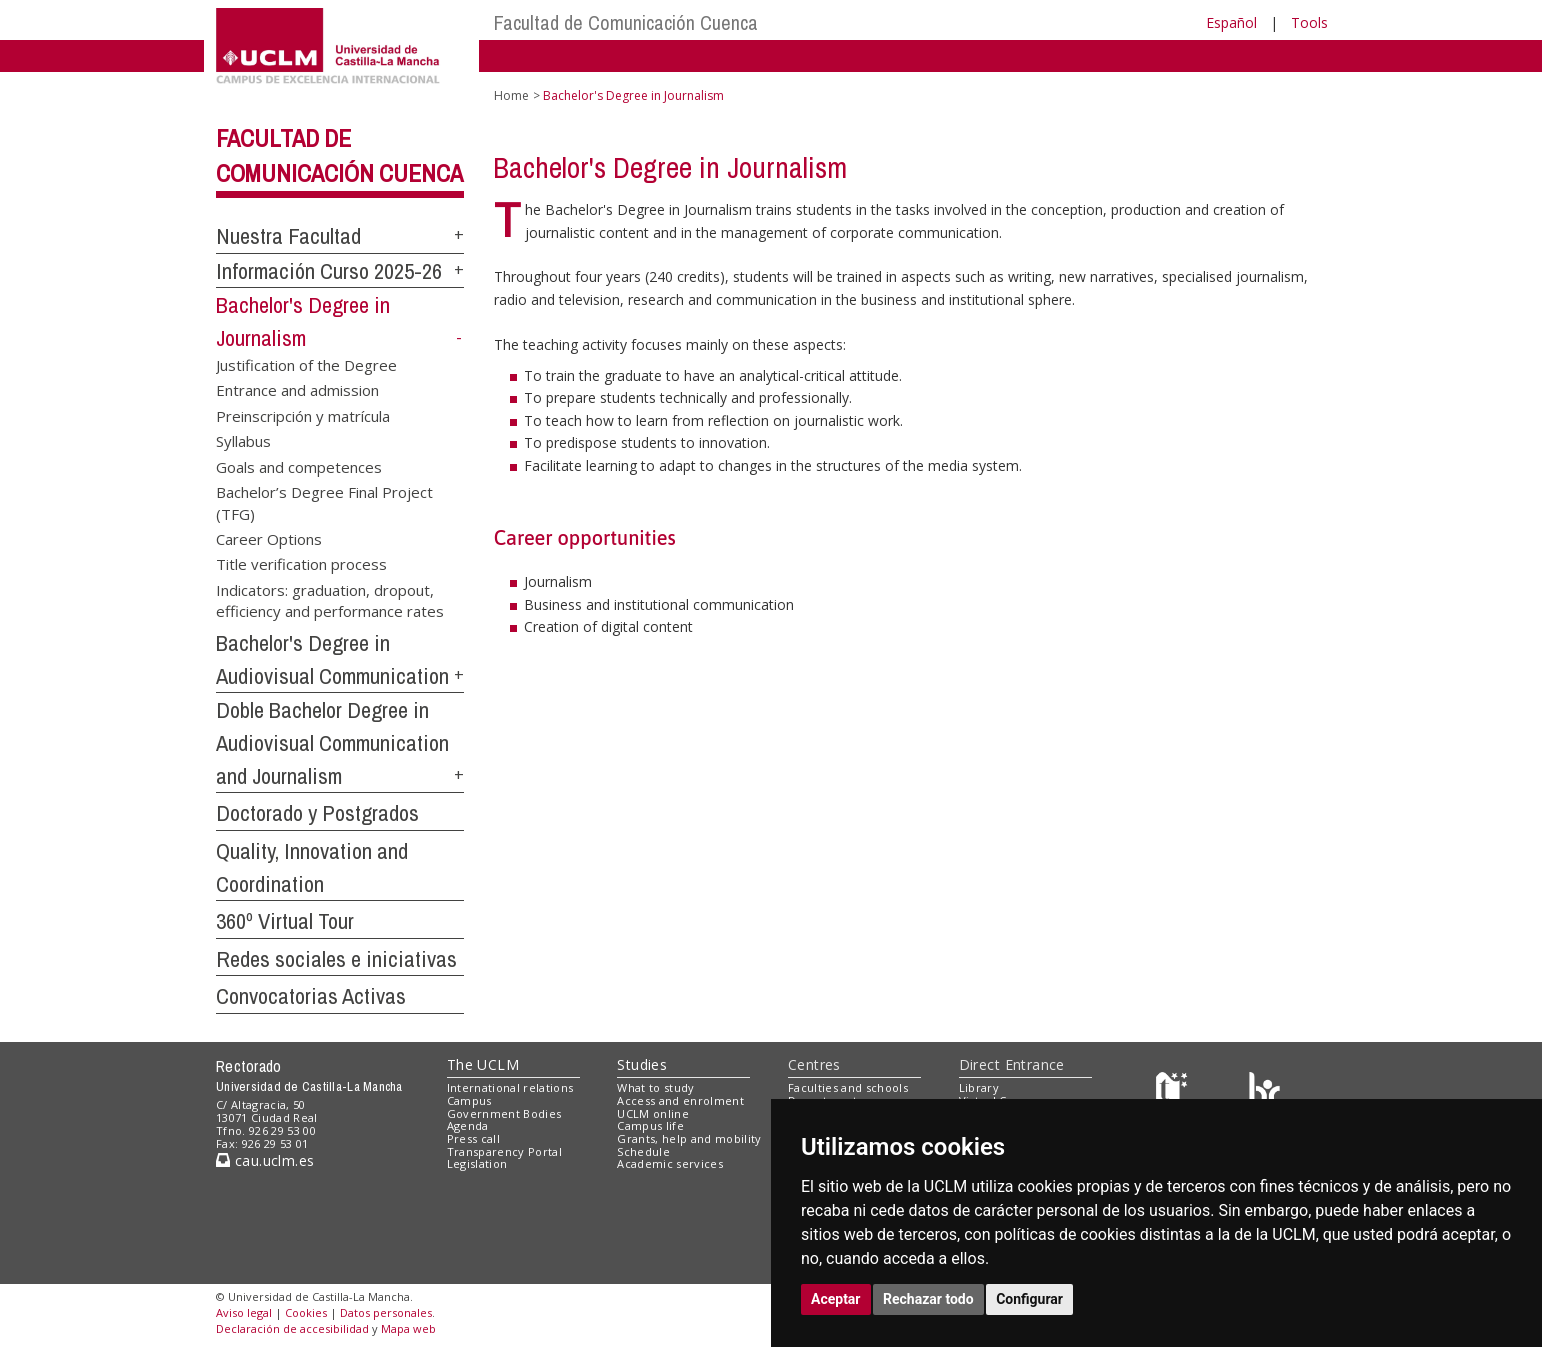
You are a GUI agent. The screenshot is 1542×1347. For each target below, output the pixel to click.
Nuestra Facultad (288, 236)
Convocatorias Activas (311, 996)
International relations (510, 1087)
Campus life (650, 1125)
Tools (1309, 22)
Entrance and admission (297, 390)
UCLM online (653, 1113)
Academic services (670, 1163)
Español (1231, 22)
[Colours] (1264, 1092)
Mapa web (408, 1328)
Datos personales (386, 1312)
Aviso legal (244, 1312)
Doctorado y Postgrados (317, 813)
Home (511, 95)
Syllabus (243, 441)
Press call (473, 1138)
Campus (469, 1100)
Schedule (643, 1151)
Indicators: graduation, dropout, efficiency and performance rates (330, 599)
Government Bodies (504, 1113)
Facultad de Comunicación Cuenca (626, 22)
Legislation (477, 1163)
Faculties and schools (848, 1087)
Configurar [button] (1029, 1299)
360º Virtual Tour (285, 921)
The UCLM (483, 1064)
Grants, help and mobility (689, 1138)
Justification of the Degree (306, 364)
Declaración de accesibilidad (292, 1328)
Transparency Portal (504, 1151)
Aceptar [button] (836, 1299)
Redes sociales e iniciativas (336, 959)
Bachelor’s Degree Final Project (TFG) (324, 502)
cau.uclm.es (265, 1160)
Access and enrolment (680, 1100)
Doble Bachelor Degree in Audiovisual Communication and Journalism (332, 742)
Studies (642, 1064)
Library (979, 1087)
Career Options (269, 538)
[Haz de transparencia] (1174, 1092)
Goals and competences (299, 466)
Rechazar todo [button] (928, 1299)
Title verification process (301, 564)
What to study (655, 1087)
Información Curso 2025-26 (329, 271)
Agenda (468, 1125)
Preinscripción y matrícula (303, 415)
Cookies (306, 1312)
